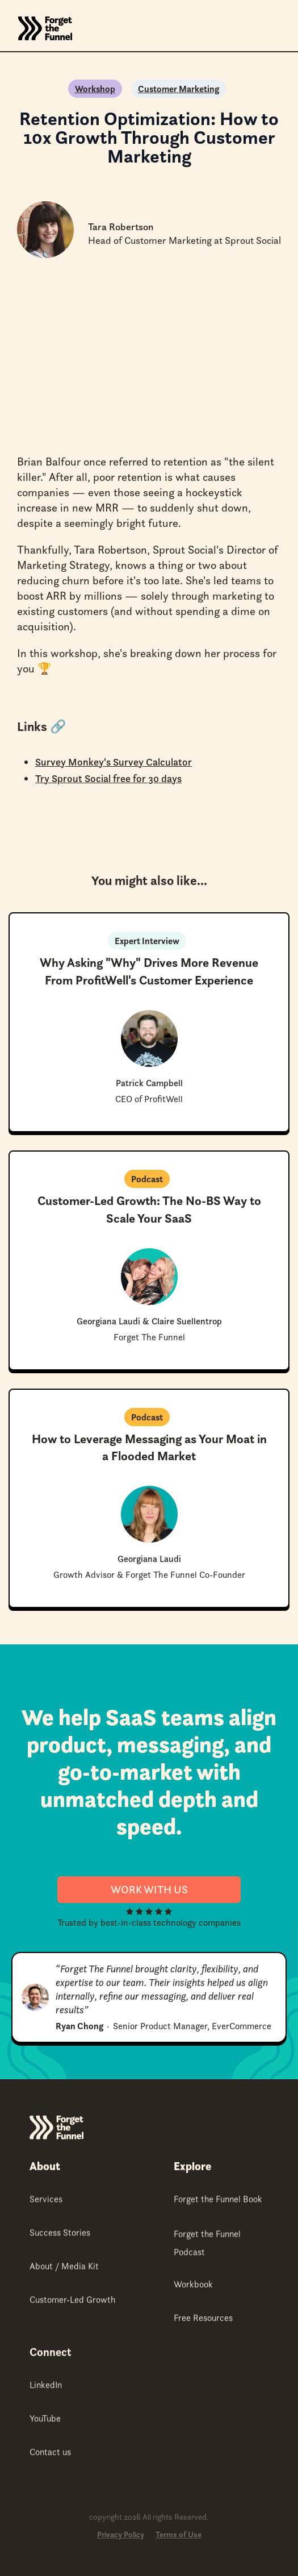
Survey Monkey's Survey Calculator (113, 761)
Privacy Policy (120, 2535)
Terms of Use (179, 2535)
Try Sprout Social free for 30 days (108, 778)
